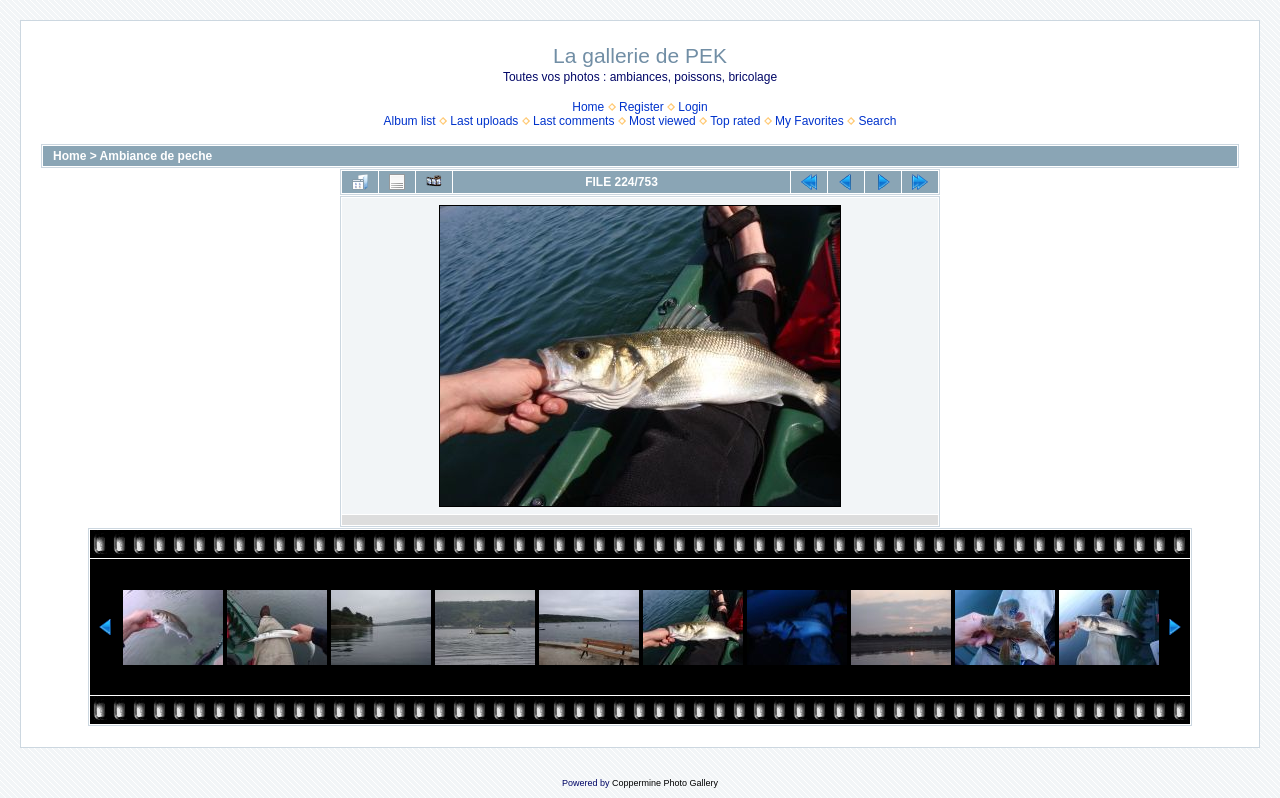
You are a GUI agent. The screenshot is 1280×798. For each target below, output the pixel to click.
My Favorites (809, 121)
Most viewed (662, 121)
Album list (410, 121)
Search (877, 121)
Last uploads (484, 121)
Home (588, 107)
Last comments (573, 121)
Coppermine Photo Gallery (665, 783)
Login (692, 107)
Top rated (735, 121)
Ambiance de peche (156, 156)
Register (641, 107)
